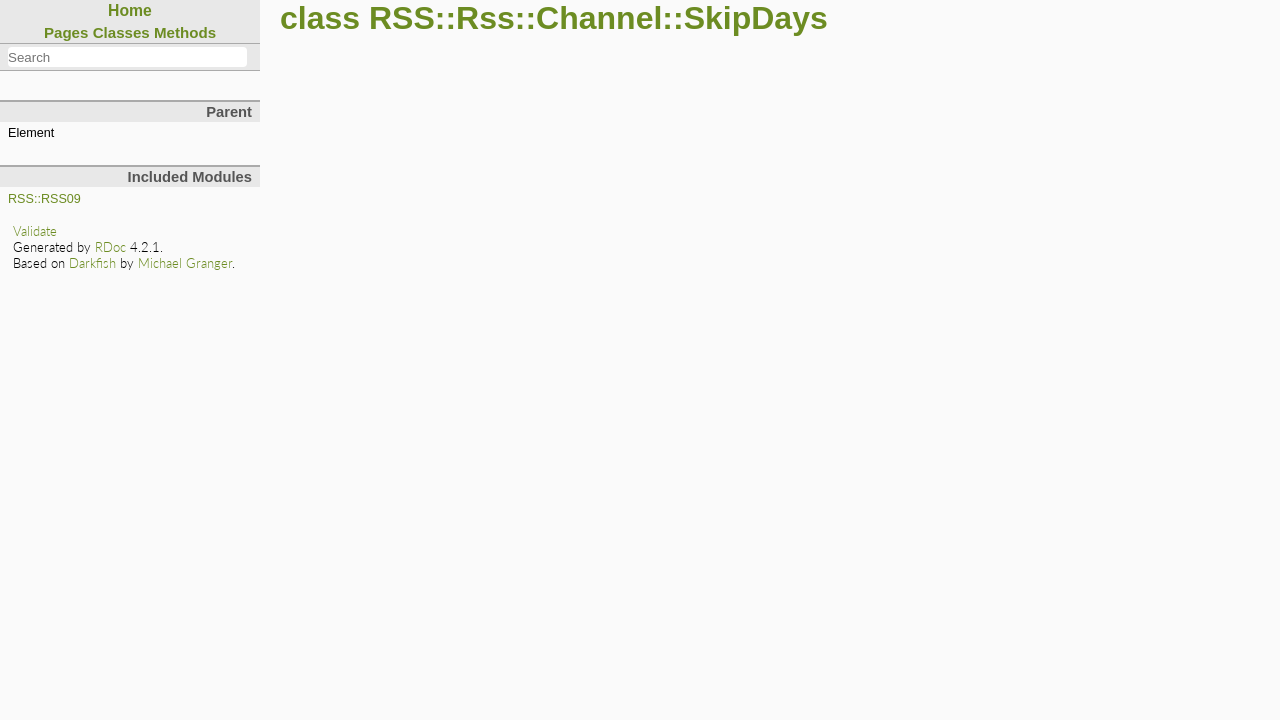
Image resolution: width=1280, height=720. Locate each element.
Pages (66, 32)
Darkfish (92, 263)
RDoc (110, 247)
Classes (121, 32)
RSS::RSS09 (44, 199)
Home (130, 10)
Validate (35, 231)
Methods (185, 32)
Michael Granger (185, 263)
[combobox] (127, 57)
